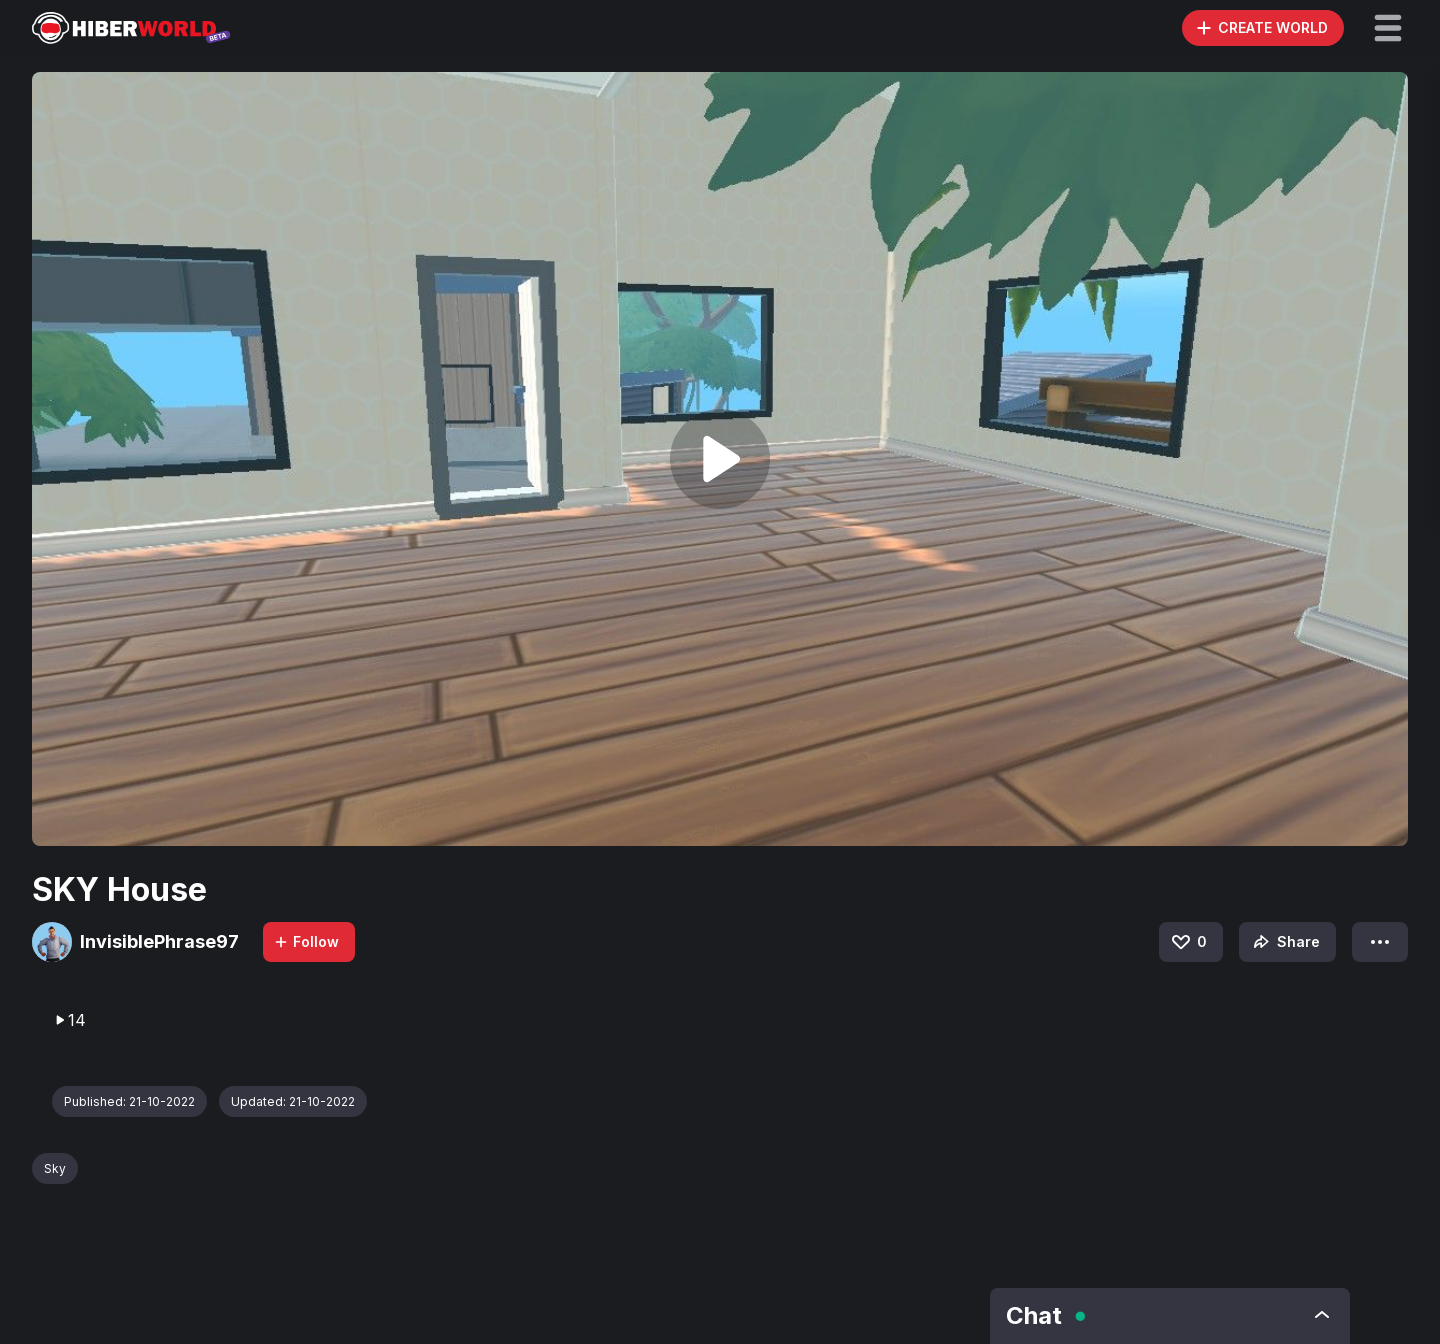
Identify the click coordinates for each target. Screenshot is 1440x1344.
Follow (306, 941)
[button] (1388, 28)
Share (1284, 942)
